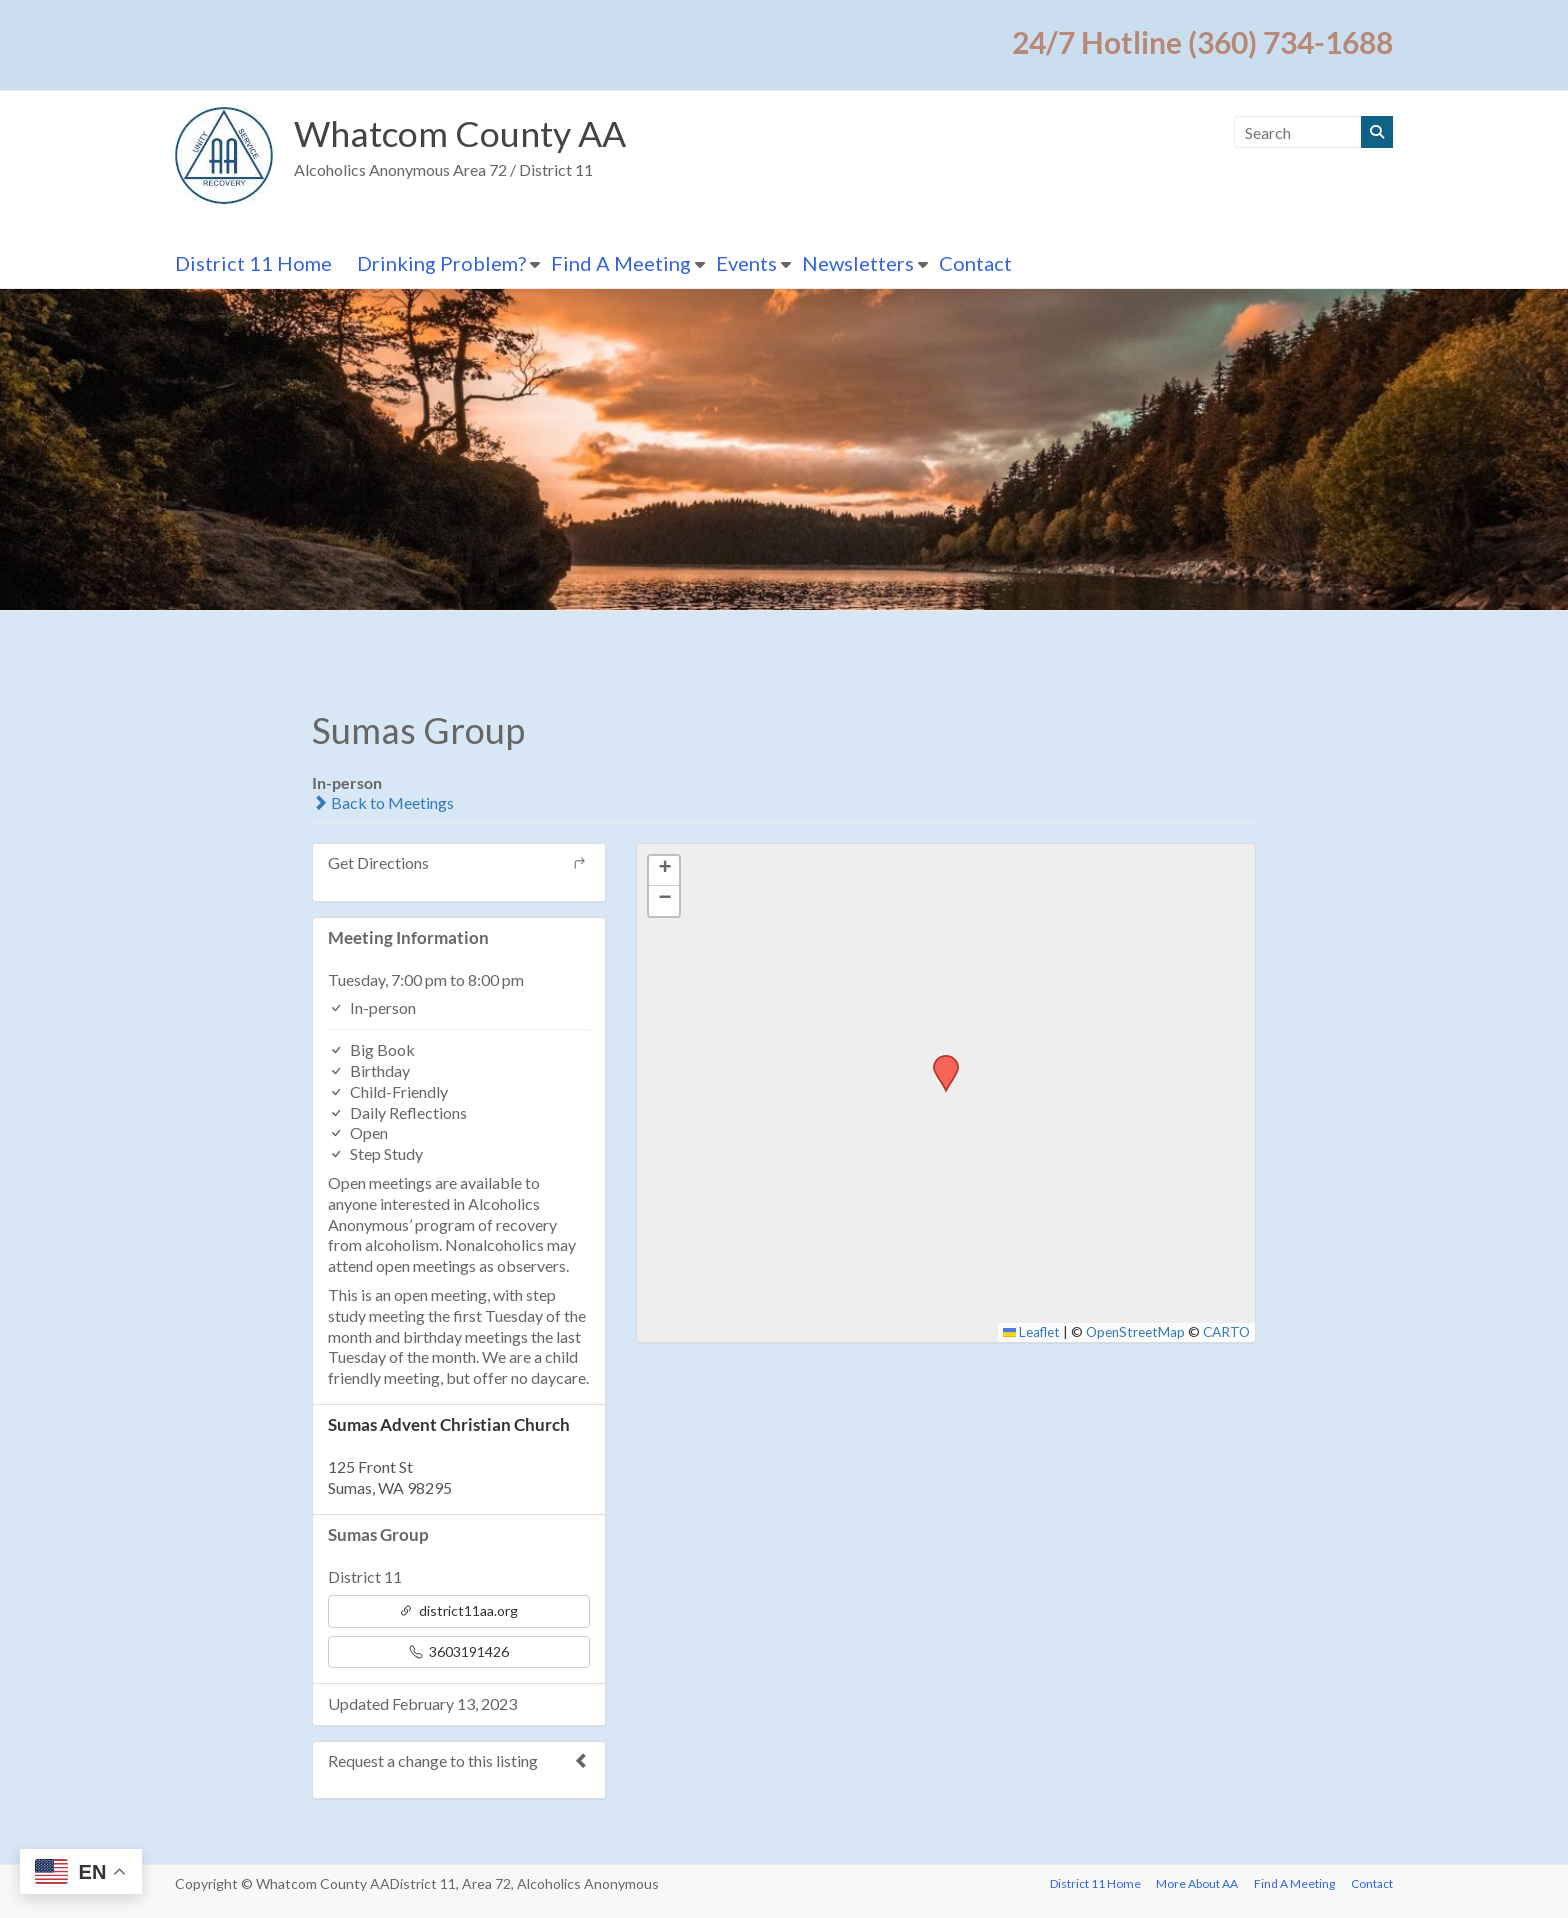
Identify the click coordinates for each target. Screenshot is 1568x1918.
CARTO (1226, 1332)
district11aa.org (458, 1610)
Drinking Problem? (441, 263)
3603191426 (459, 1651)
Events (746, 263)
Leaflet (1032, 1332)
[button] (939, 1061)
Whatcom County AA (462, 134)
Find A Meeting (621, 263)
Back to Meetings (383, 802)
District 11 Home (253, 263)
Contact (975, 263)
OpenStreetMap (1135, 1332)
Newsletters (858, 263)
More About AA (1197, 1883)
